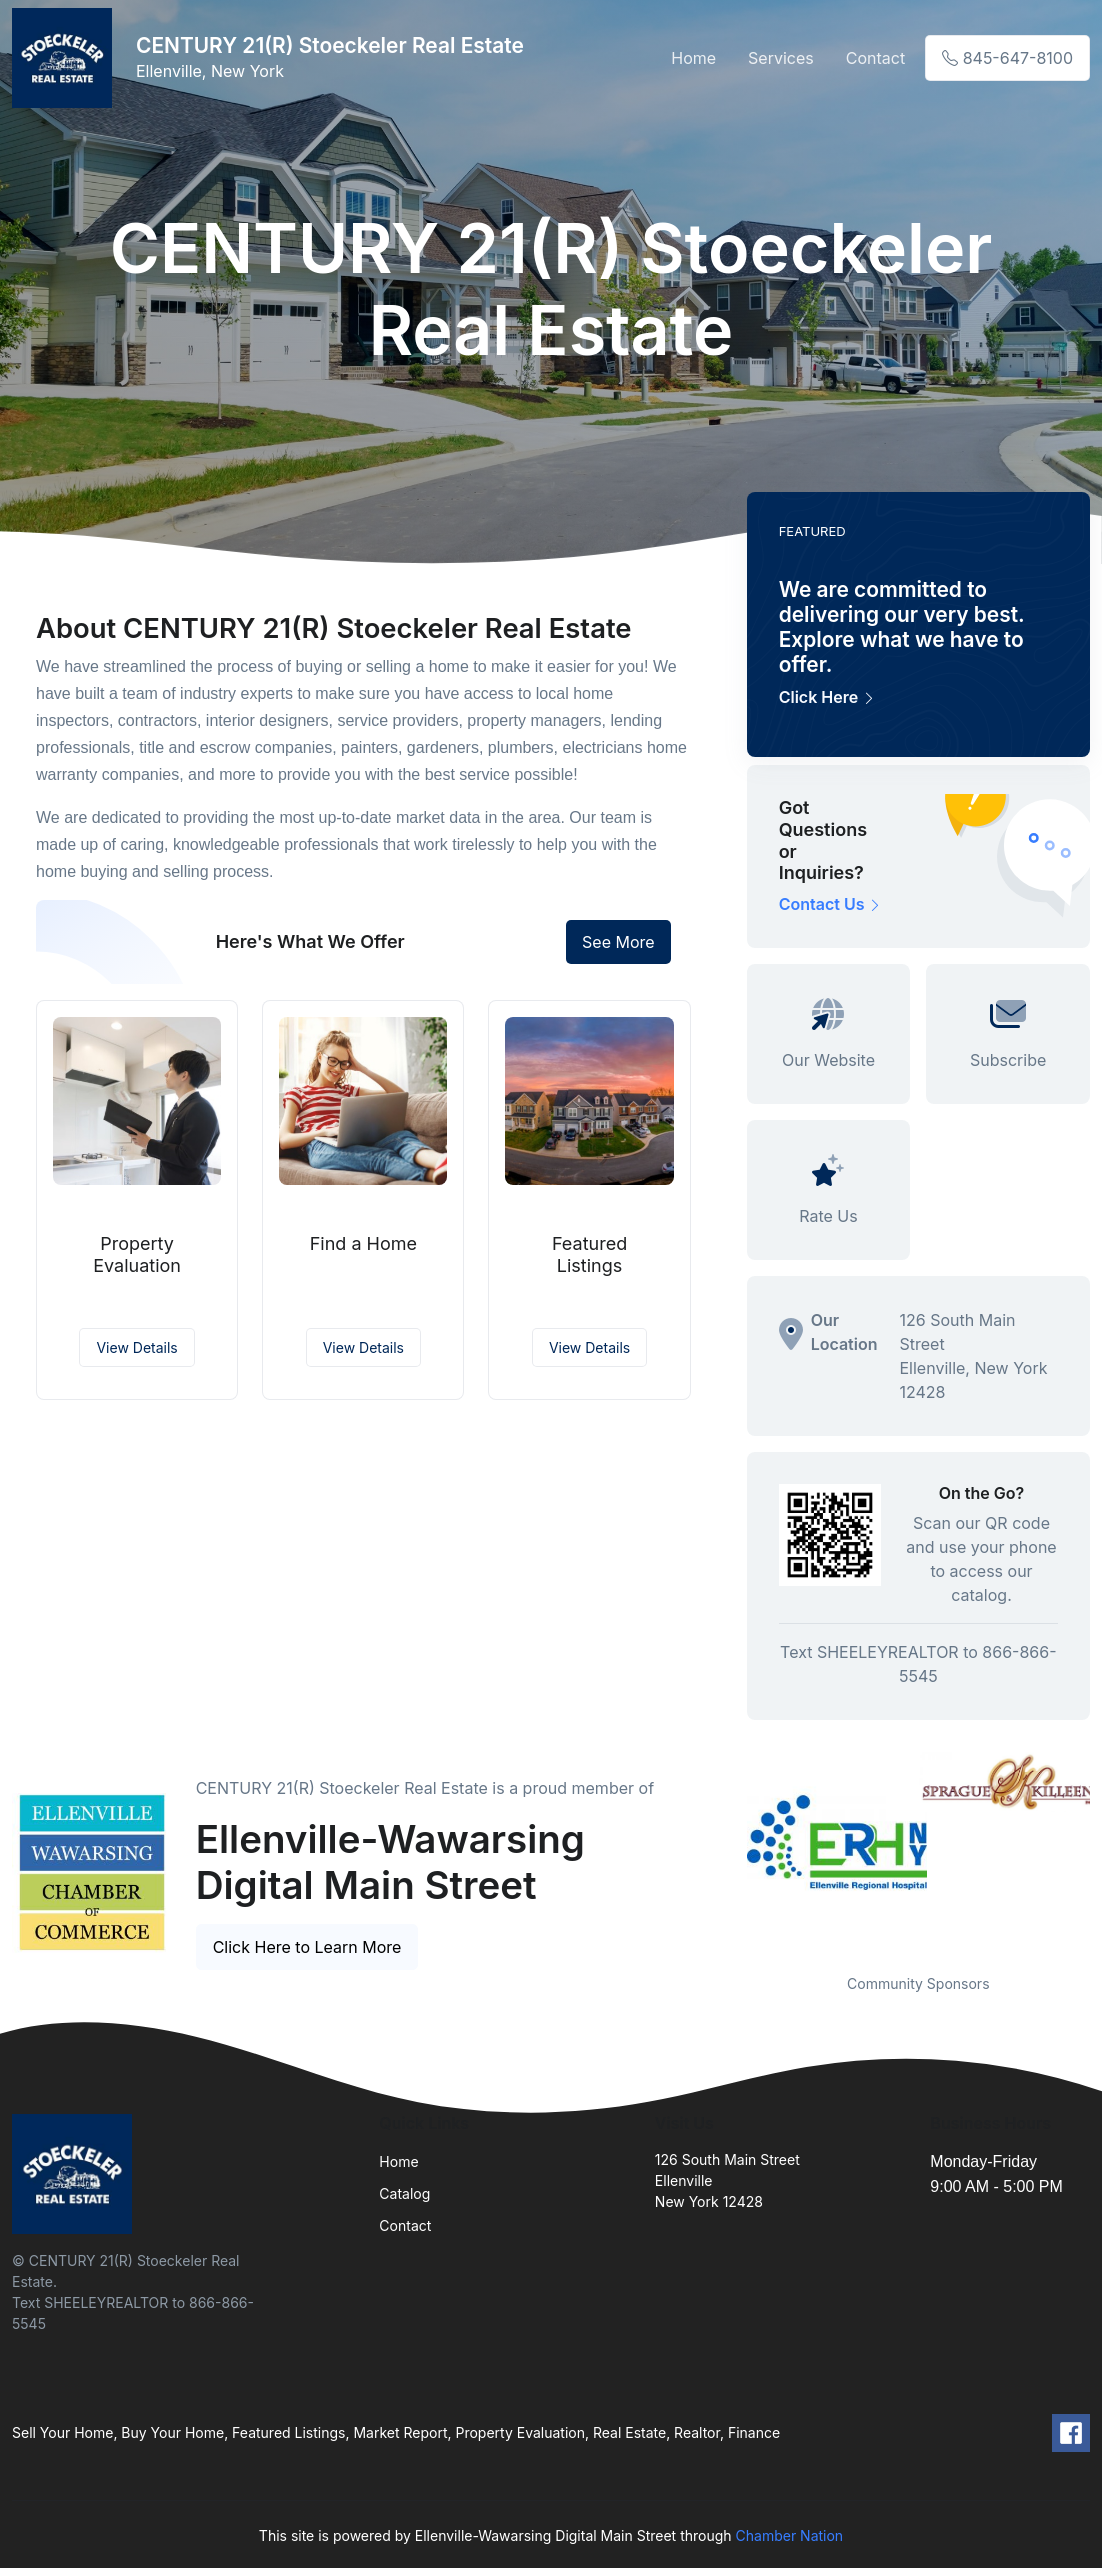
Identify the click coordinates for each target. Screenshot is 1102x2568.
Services (781, 58)
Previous (732, 1850)
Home (693, 58)
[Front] (66, 58)
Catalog (404, 2193)
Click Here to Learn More (307, 1947)
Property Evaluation (137, 1254)
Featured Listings (589, 1254)
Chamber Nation (790, 2535)
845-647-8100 (1007, 58)
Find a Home (363, 1243)
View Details (136, 1347)
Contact (875, 58)
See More (618, 942)
